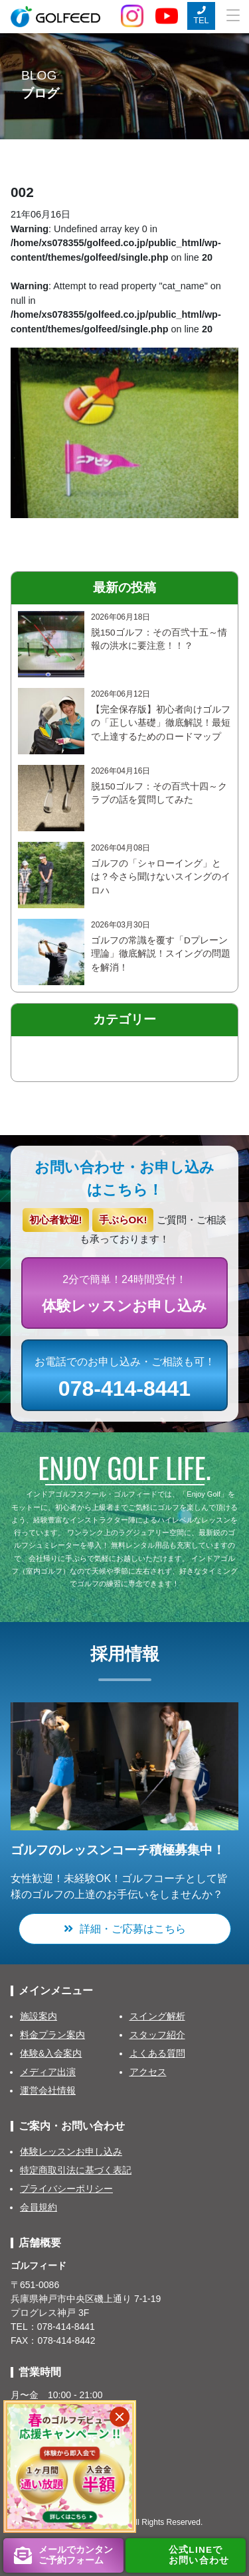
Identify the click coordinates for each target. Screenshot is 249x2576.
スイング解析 (157, 2016)
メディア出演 (48, 2072)
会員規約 (38, 2207)
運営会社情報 (48, 2090)
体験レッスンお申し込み (71, 2151)
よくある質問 (157, 2053)
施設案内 (38, 2016)
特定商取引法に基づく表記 (75, 2170)
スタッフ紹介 (157, 2034)
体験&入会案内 (51, 2053)
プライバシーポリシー (66, 2188)
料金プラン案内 (52, 2034)
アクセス (148, 2072)
